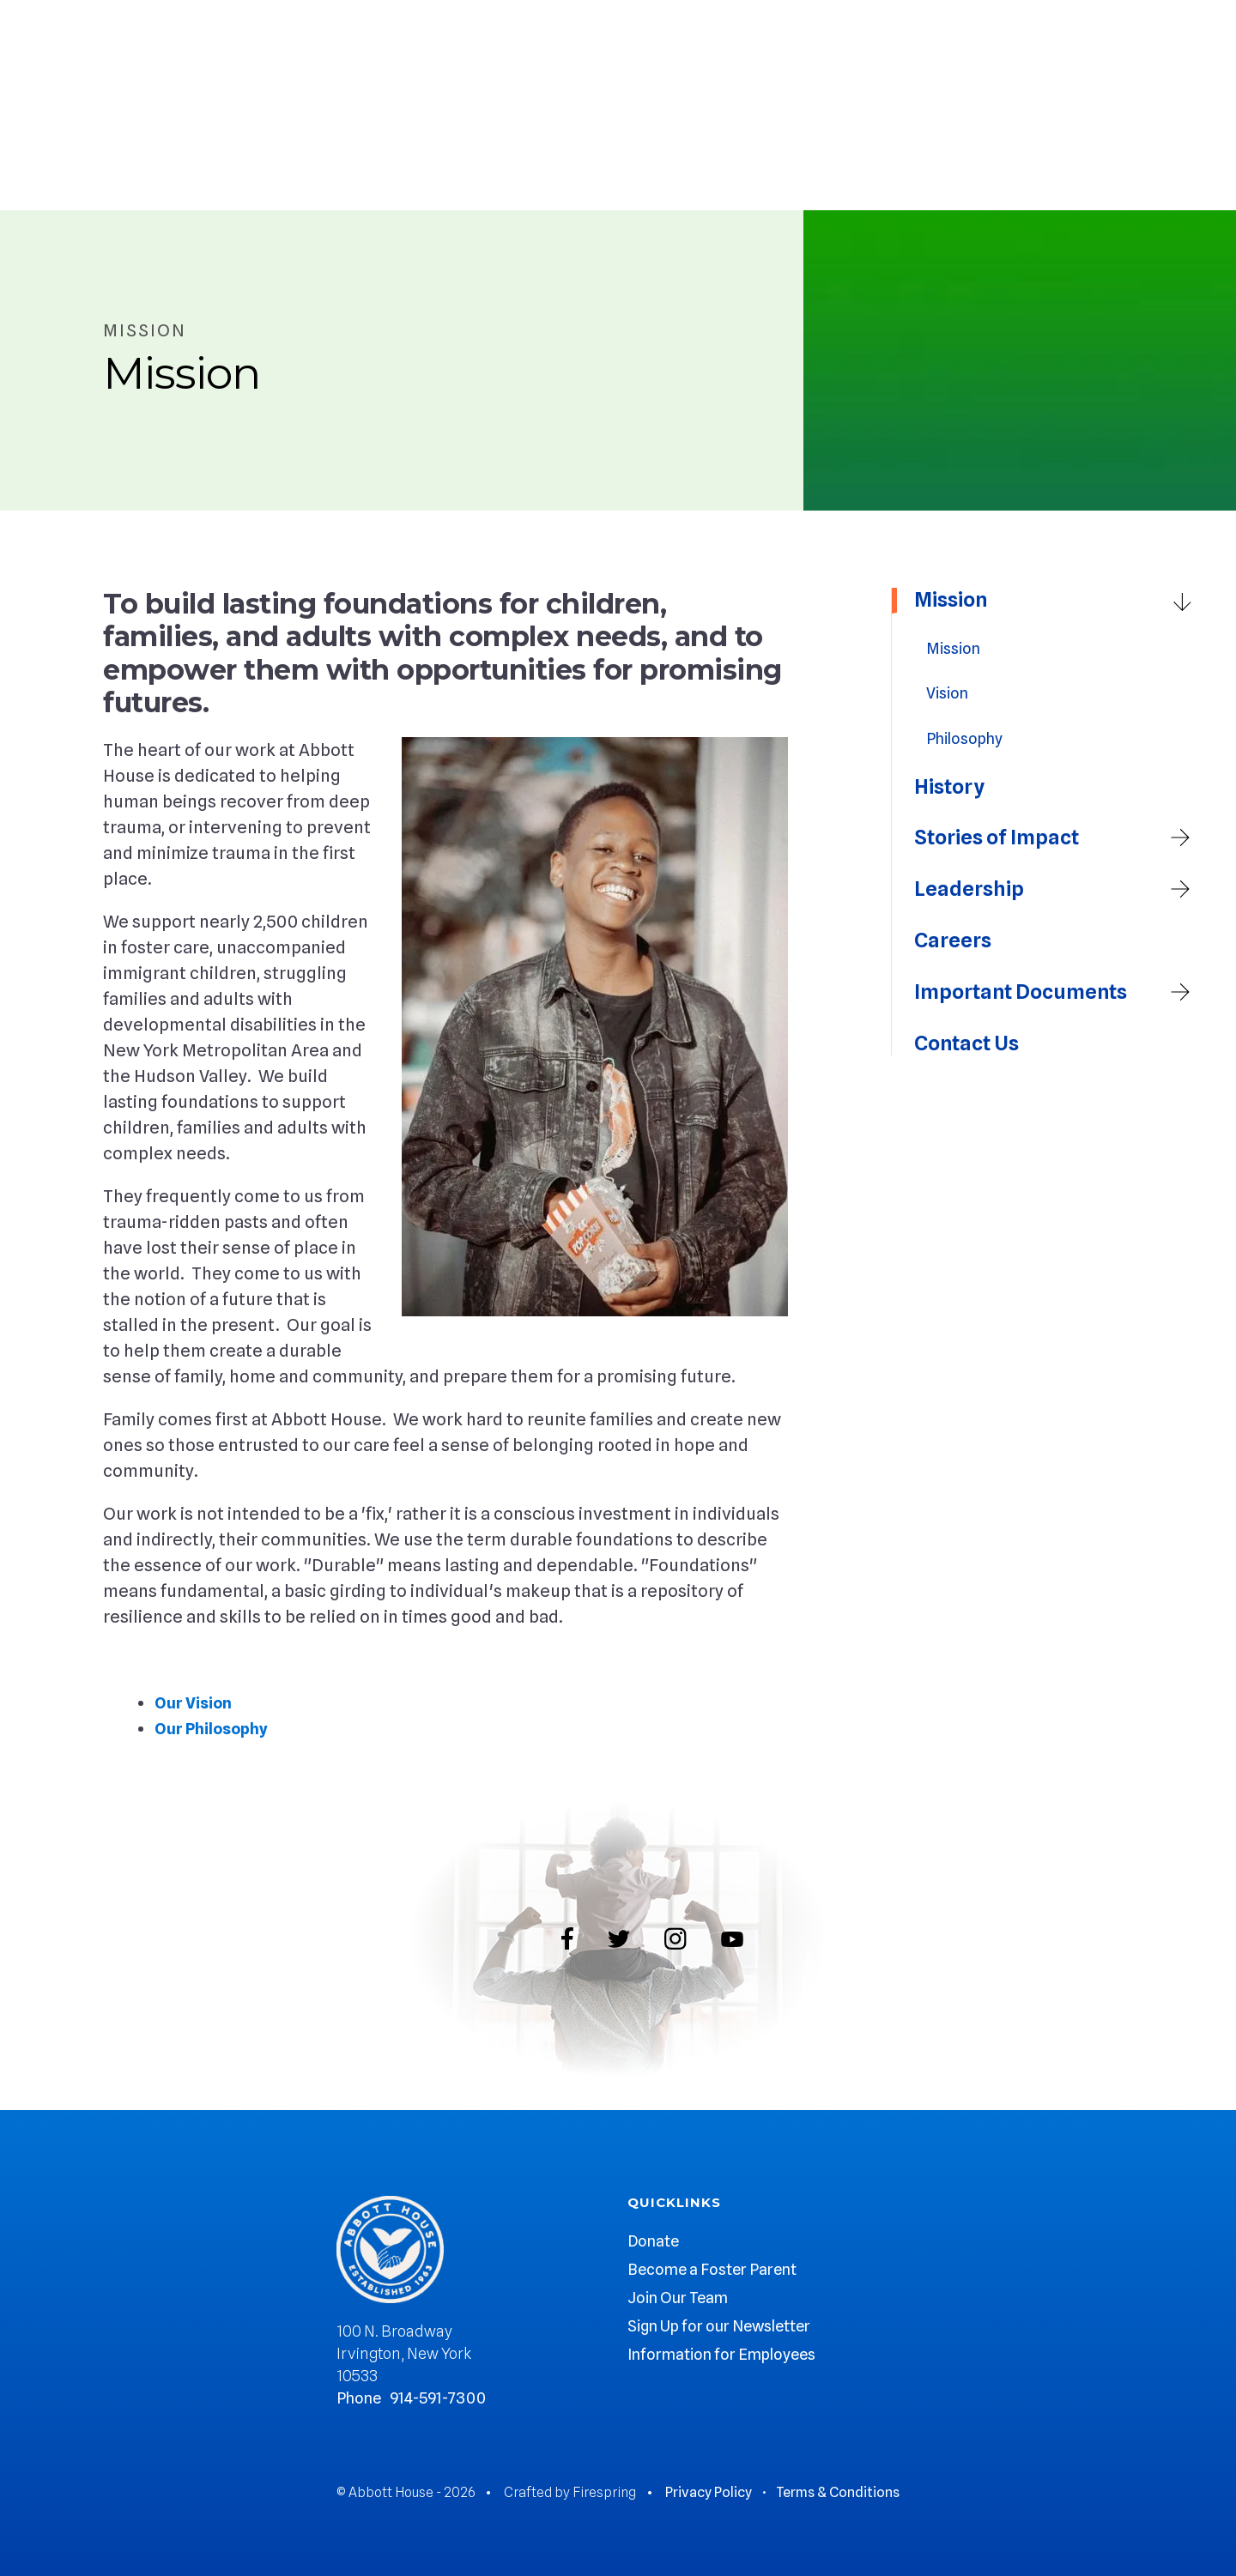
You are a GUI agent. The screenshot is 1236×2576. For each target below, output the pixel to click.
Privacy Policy (708, 2492)
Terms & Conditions (838, 2492)
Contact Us (966, 1043)
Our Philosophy (215, 1728)
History (949, 787)
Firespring (604, 2492)
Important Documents (1058, 993)
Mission (1058, 601)
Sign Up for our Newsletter (718, 2326)
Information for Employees (721, 2354)
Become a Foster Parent (712, 2269)
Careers (952, 940)
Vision (947, 693)
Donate (653, 2241)
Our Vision (196, 1702)
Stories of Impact (1058, 838)
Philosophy (964, 738)
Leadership (1058, 890)
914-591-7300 (438, 2398)
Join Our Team (677, 2298)
